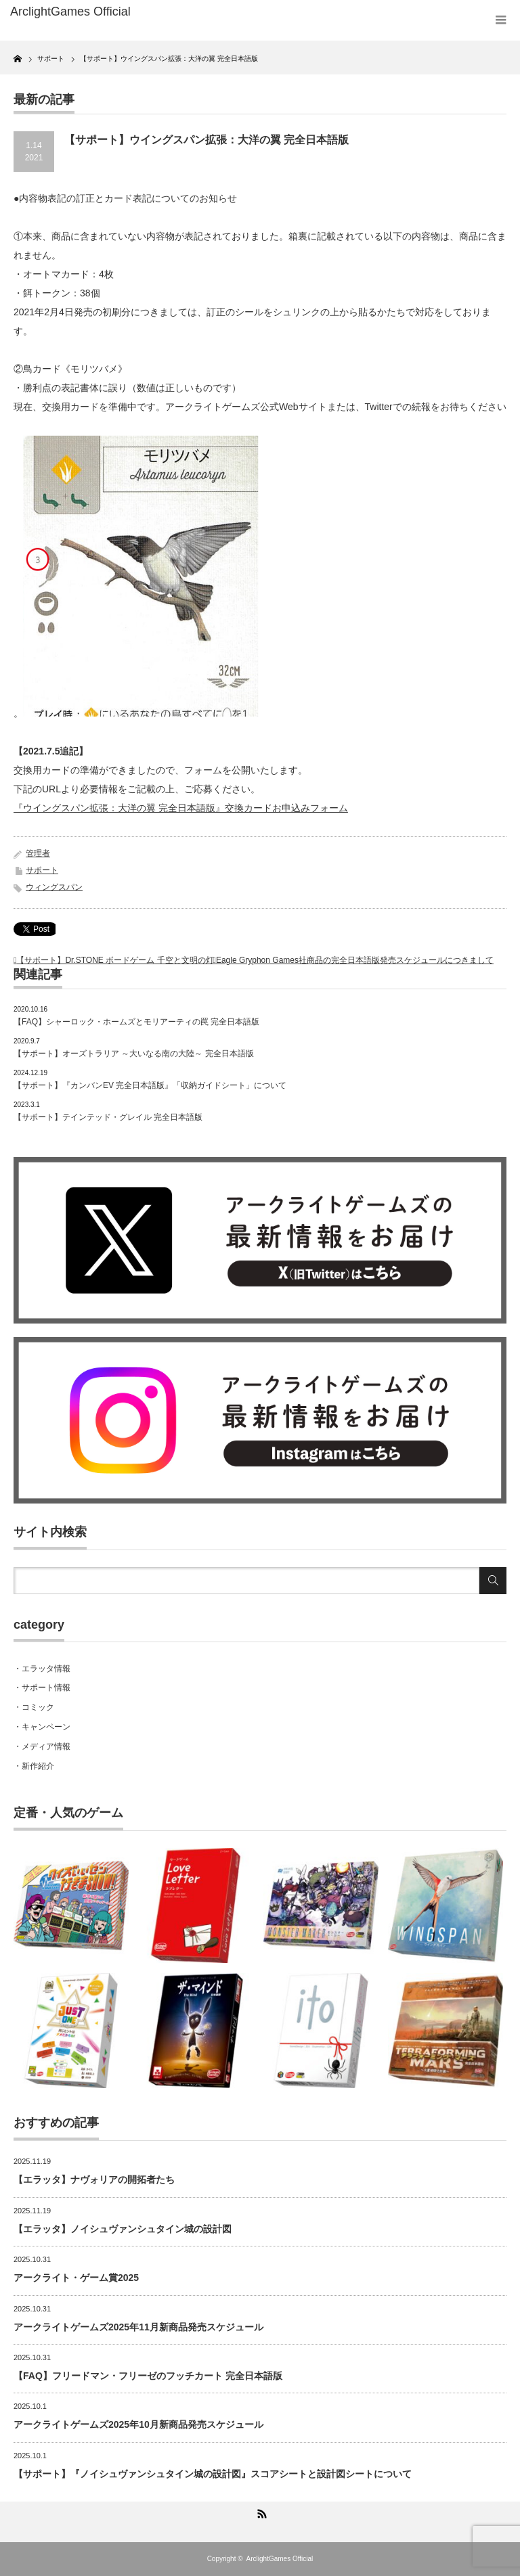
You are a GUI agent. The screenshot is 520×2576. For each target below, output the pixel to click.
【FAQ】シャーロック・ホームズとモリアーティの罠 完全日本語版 (136, 1021)
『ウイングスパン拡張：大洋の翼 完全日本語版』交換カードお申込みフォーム (181, 808)
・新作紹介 (34, 1766)
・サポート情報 (42, 1687)
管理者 (38, 853)
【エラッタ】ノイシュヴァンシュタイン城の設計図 (123, 2228)
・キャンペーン (42, 1727)
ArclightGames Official (279, 2558)
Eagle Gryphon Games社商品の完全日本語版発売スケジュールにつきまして (355, 960)
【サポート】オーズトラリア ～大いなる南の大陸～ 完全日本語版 (134, 1053)
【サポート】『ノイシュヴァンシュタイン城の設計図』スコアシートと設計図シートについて (213, 2473)
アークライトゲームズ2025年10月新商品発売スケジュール (138, 2424)
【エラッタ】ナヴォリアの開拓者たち (94, 2179)
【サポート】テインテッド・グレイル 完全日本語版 (108, 1117)
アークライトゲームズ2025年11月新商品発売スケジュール (138, 2327)
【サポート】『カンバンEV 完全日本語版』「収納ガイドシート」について (150, 1085)
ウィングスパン (54, 887)
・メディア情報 (42, 1746)
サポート (42, 870)
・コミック (34, 1707)
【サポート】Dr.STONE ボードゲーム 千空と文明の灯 (114, 960)
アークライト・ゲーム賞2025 (76, 2277)
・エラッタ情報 (42, 1668)
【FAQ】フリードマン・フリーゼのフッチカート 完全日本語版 (148, 2375)
